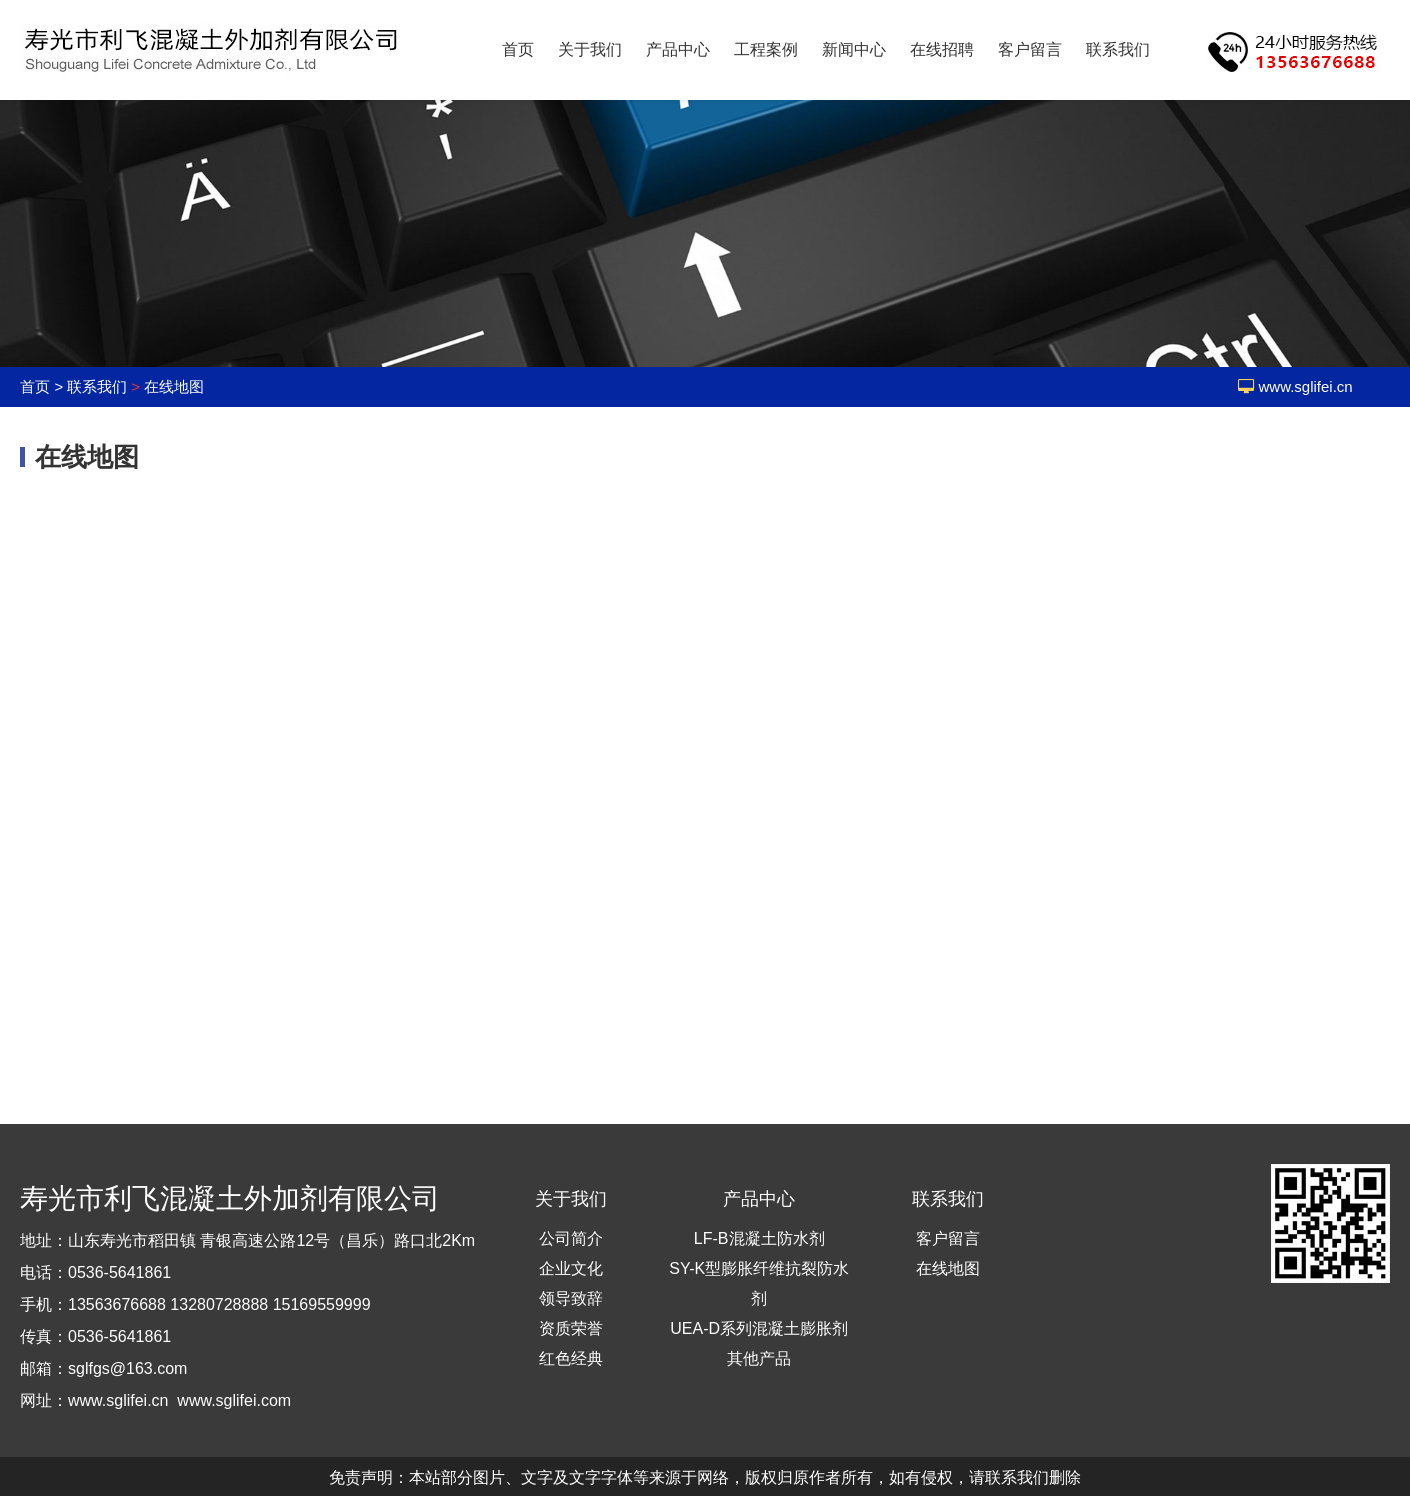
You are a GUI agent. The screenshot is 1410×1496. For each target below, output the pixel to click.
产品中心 (678, 49)
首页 (518, 49)
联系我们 (1118, 49)
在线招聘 (942, 49)
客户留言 (1030, 49)
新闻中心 (854, 49)
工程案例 (766, 49)
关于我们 (590, 49)
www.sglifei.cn (1306, 386)
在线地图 (174, 386)
